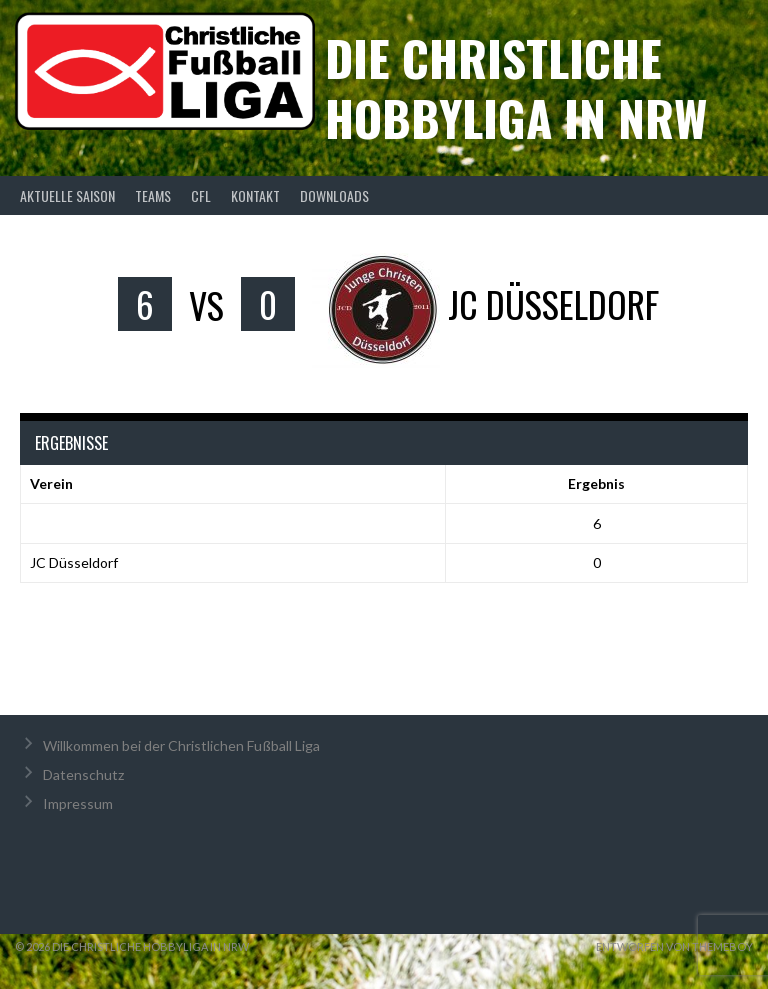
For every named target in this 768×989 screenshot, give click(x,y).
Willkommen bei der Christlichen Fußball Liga (181, 745)
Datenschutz (83, 774)
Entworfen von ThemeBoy (674, 946)
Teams (153, 195)
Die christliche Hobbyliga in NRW (516, 87)
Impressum (78, 803)
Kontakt (255, 195)
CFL (201, 195)
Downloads (334, 195)
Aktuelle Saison (67, 195)
